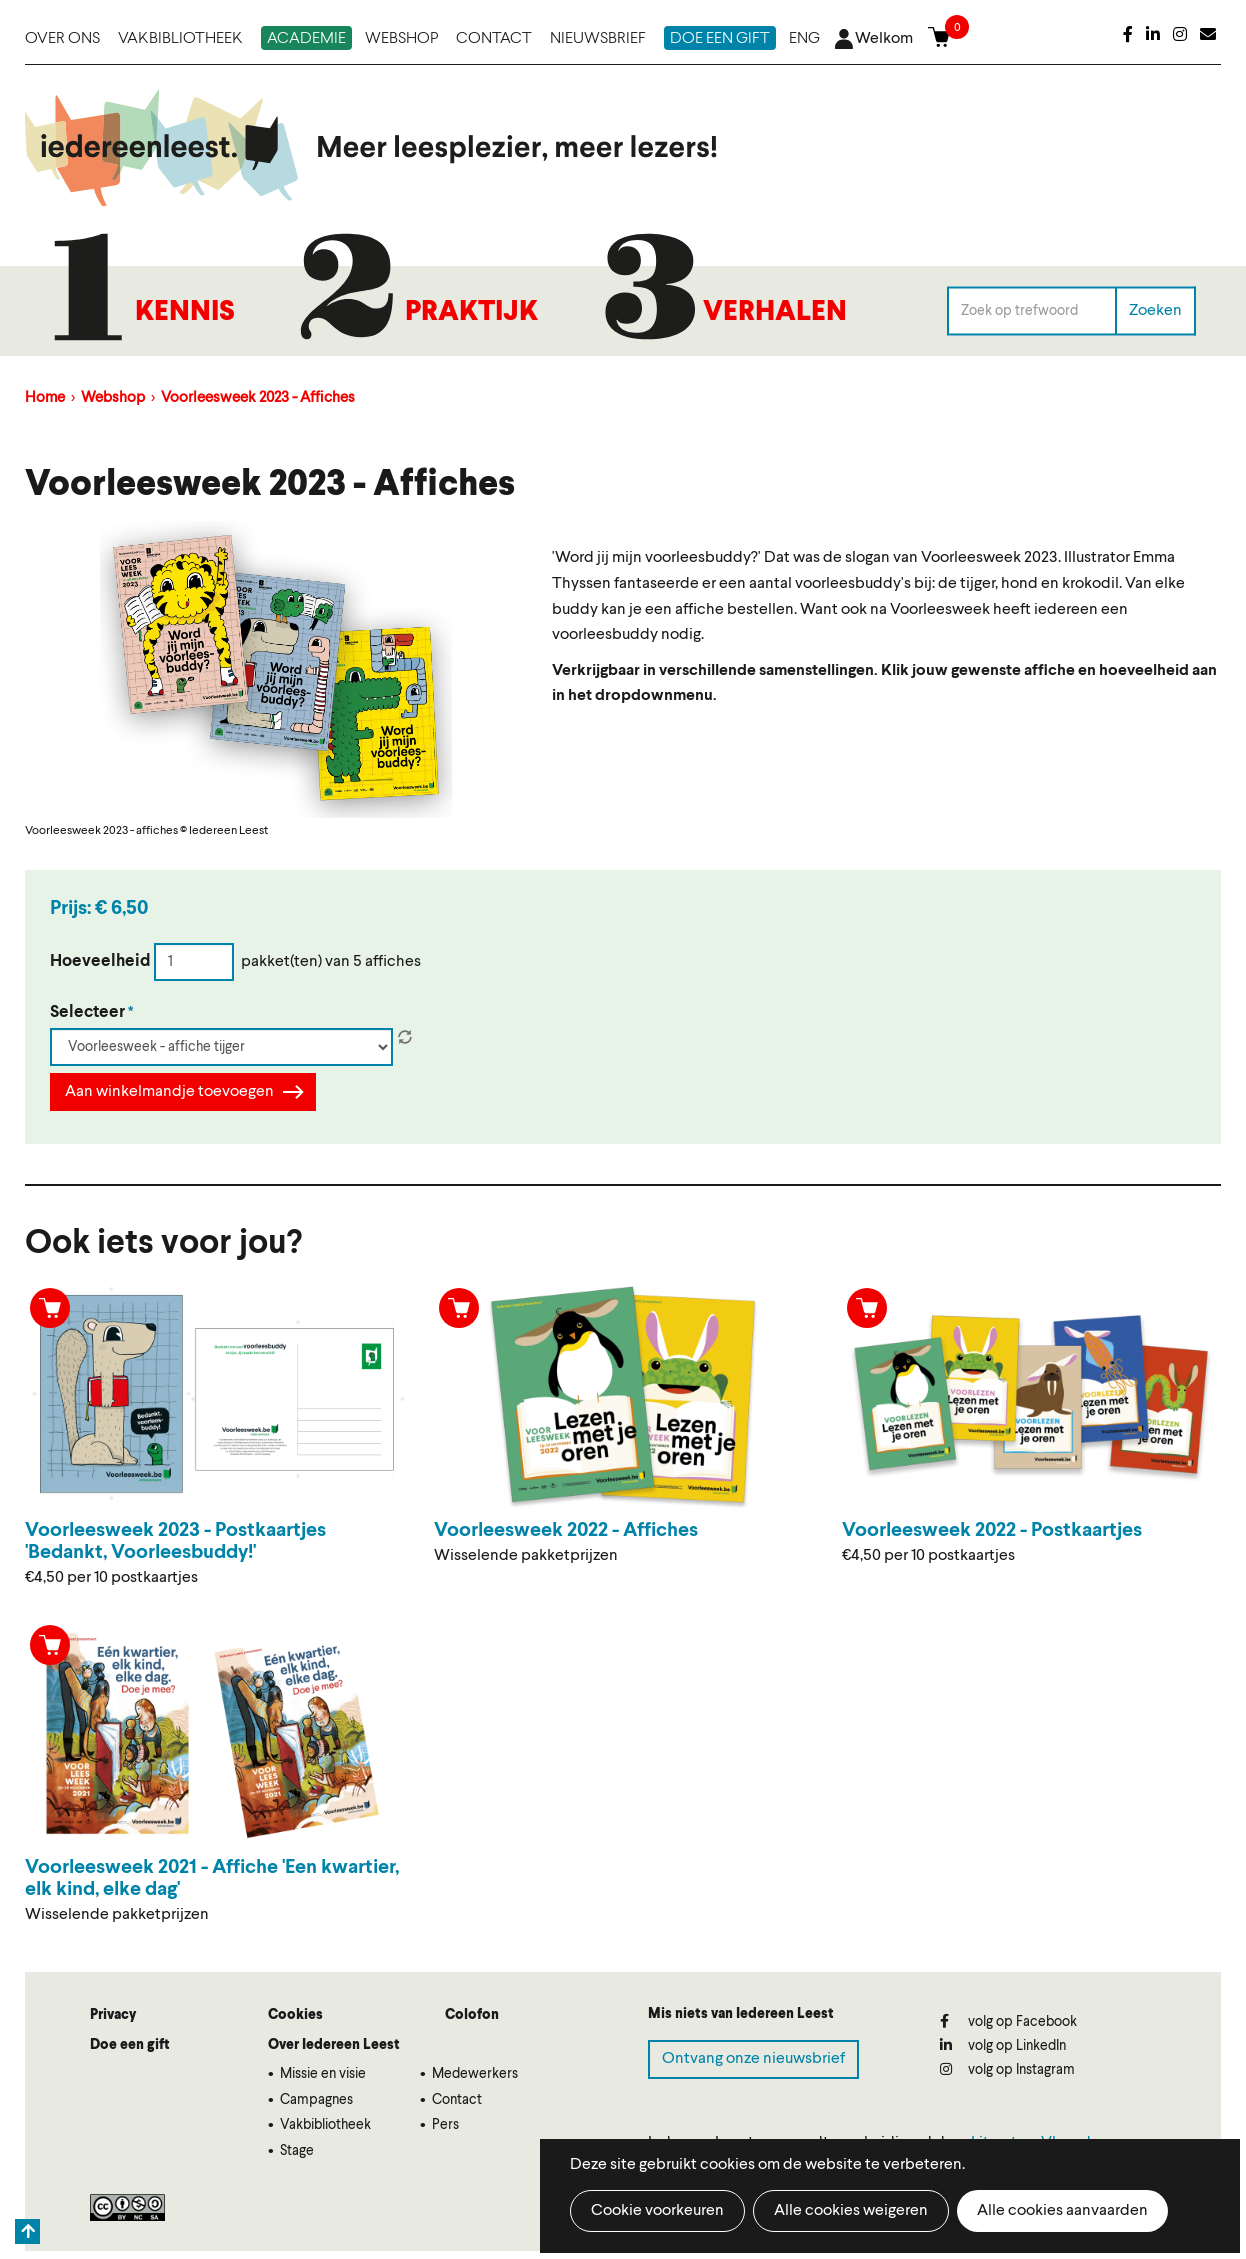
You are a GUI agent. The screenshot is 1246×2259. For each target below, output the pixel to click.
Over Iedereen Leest (334, 2045)
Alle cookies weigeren (851, 2211)
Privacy (113, 2015)
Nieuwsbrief (598, 39)
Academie (306, 39)
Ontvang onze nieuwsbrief (753, 2059)
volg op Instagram (1007, 2069)
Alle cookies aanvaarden (1062, 2211)
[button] (276, 669)
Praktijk (471, 313)
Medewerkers (475, 2074)
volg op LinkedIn (1003, 2045)
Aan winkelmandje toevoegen (169, 1092)
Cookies (295, 2015)
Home (45, 398)
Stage (297, 2151)
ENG (804, 39)
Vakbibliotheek (180, 39)
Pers (445, 2125)
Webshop (401, 39)
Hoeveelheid (100, 961)
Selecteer (87, 1012)
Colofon (472, 2015)
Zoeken (1155, 310)
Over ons (62, 39)
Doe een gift (720, 39)
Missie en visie (323, 2074)
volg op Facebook (1008, 2021)
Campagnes (316, 2100)
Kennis (185, 313)
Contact (494, 39)
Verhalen (775, 313)
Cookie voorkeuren (657, 2211)
